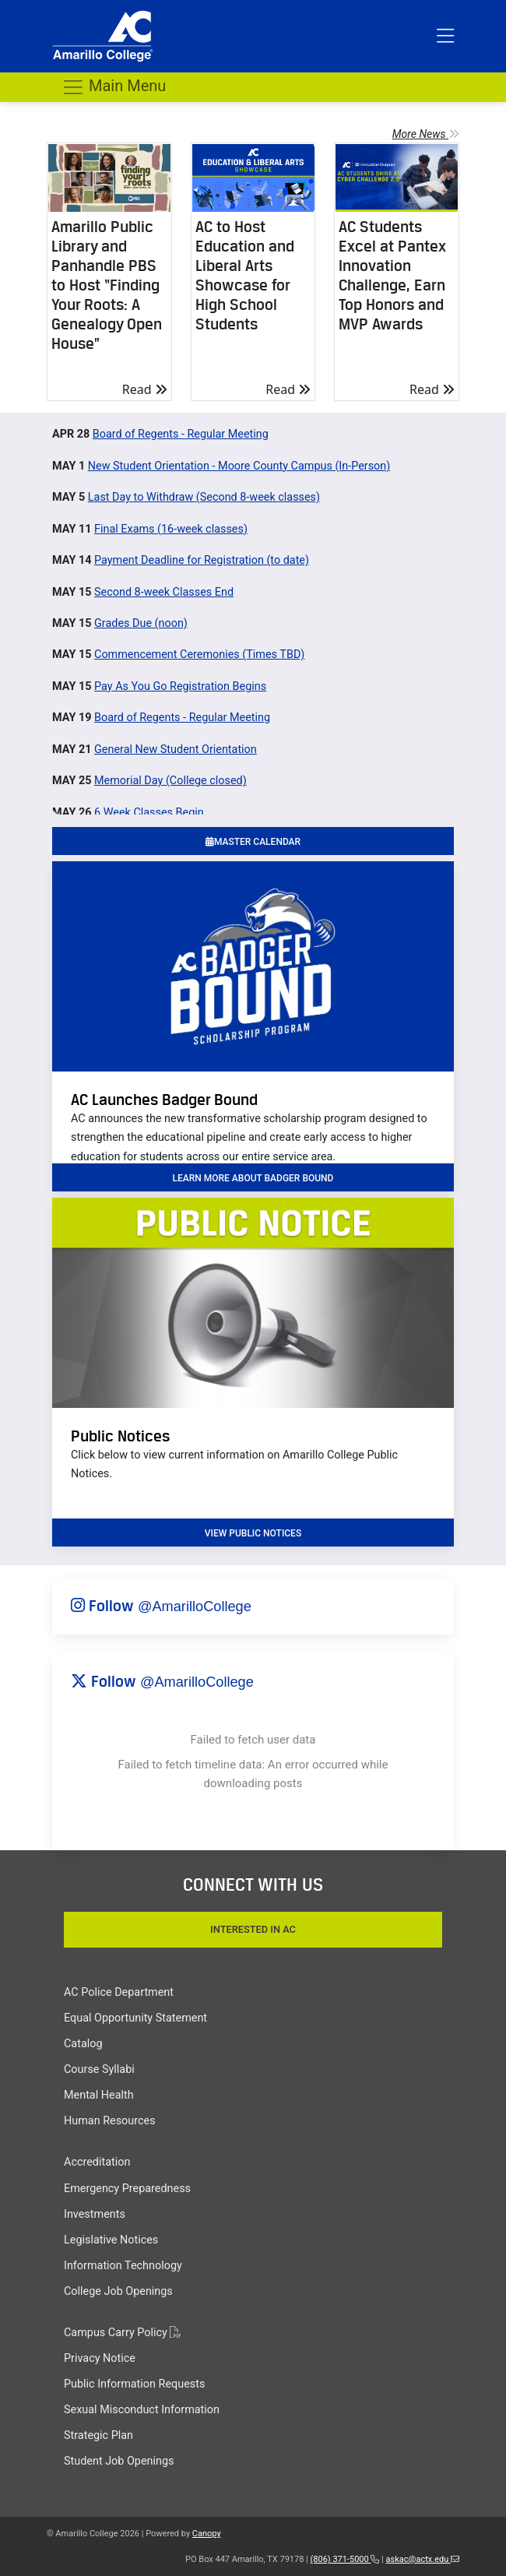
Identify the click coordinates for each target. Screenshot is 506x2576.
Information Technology (123, 2265)
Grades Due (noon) (141, 623)
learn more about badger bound (253, 1178)
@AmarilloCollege (194, 1606)
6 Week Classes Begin (149, 812)
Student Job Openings (119, 2461)
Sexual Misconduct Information (142, 2409)
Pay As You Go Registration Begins (180, 686)
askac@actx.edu (422, 2559)
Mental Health (99, 2095)
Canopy (206, 2533)
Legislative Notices (111, 2240)
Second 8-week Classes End (164, 592)
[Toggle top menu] (445, 36)
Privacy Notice (99, 2358)
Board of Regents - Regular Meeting (181, 434)
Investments (94, 2214)
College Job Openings (118, 2291)
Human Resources (110, 2120)
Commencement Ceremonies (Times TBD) (199, 654)
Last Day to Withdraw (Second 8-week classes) (204, 497)
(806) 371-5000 (345, 2559)
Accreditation (97, 2162)
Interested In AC (253, 1929)
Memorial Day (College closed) (170, 780)
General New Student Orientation (175, 749)
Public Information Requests (134, 2384)
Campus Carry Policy (122, 2332)
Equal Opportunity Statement (135, 2018)
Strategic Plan (98, 2435)
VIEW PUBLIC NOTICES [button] (253, 1533)
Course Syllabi (99, 2069)
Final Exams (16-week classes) (171, 529)
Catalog (83, 2043)
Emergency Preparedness (127, 2188)
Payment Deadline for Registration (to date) (201, 560)
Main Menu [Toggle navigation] (113, 87)
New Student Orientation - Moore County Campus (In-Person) (239, 466)
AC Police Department (119, 1992)
